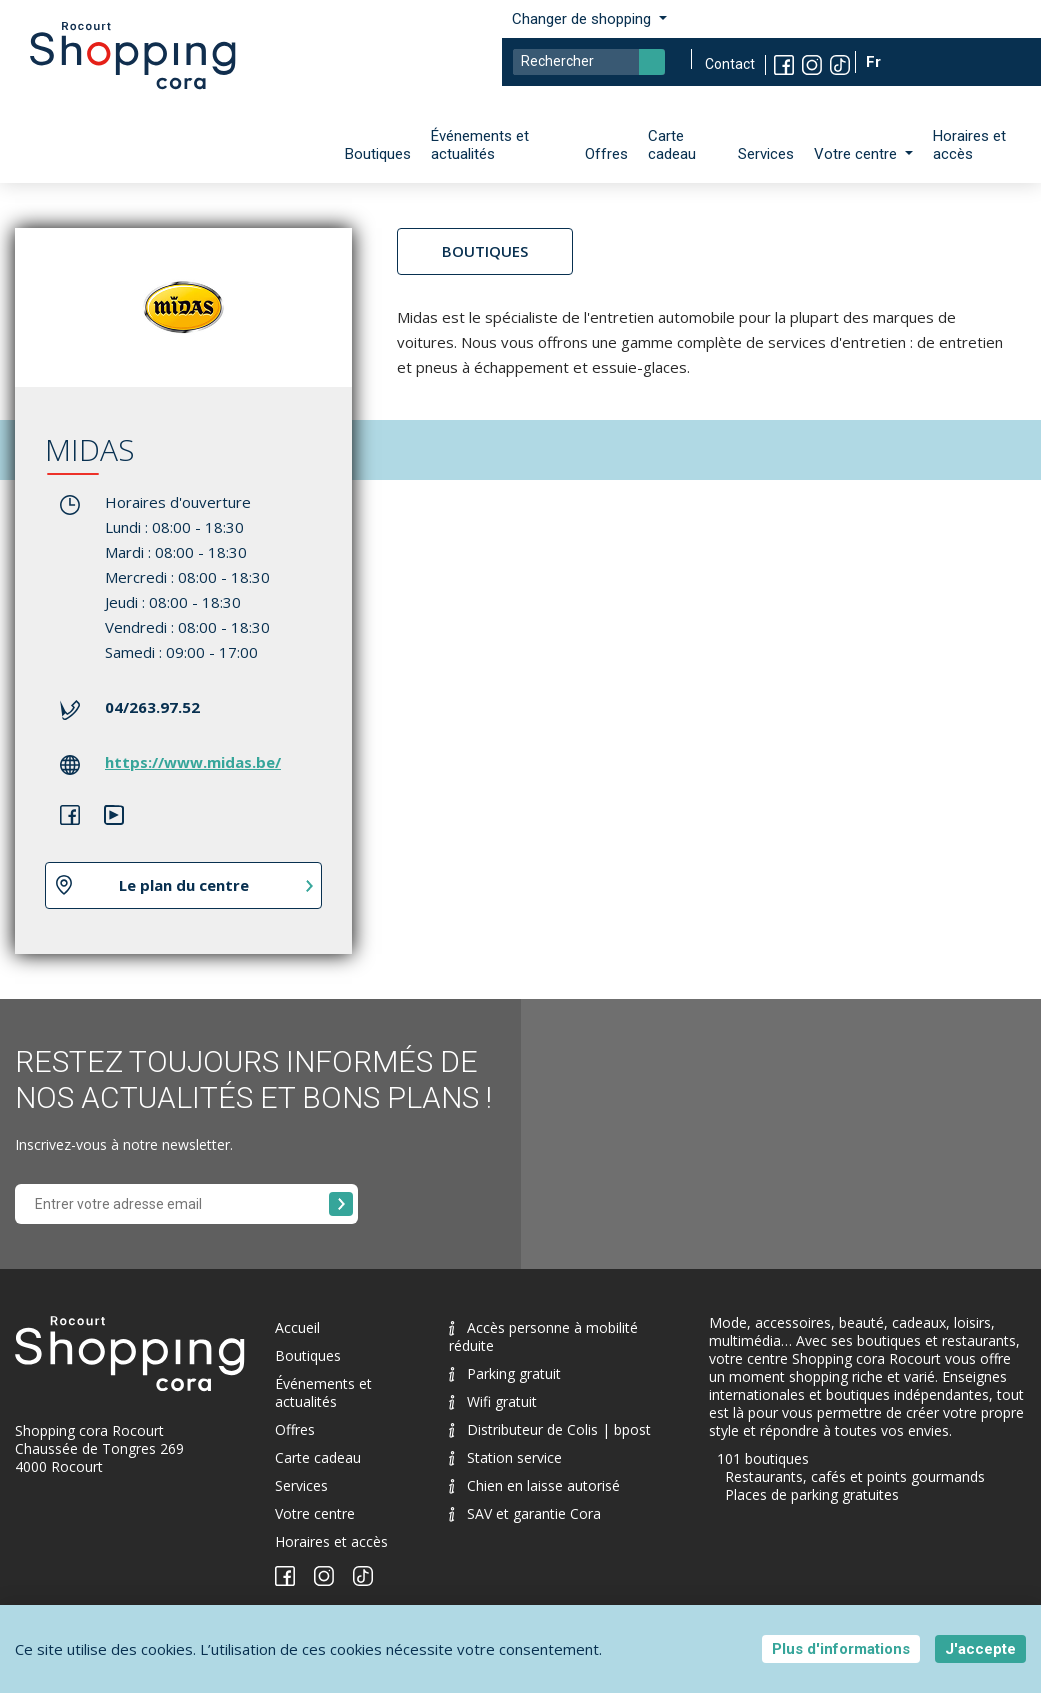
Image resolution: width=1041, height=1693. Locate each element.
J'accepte (980, 1649)
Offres (606, 154)
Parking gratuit (505, 1373)
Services (766, 154)
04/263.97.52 (152, 707)
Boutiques (378, 154)
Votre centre (315, 1513)
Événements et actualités (480, 145)
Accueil (297, 1327)
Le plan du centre (184, 885)
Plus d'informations (841, 1649)
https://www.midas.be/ (193, 762)
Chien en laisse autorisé (534, 1485)
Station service (505, 1457)
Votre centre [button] (857, 154)
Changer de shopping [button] (583, 19)
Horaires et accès (969, 145)
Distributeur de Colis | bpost (550, 1429)
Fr (875, 62)
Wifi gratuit (493, 1401)
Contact (730, 64)
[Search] (589, 62)
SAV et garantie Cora (525, 1513)
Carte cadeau (672, 145)
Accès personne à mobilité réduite (543, 1336)
